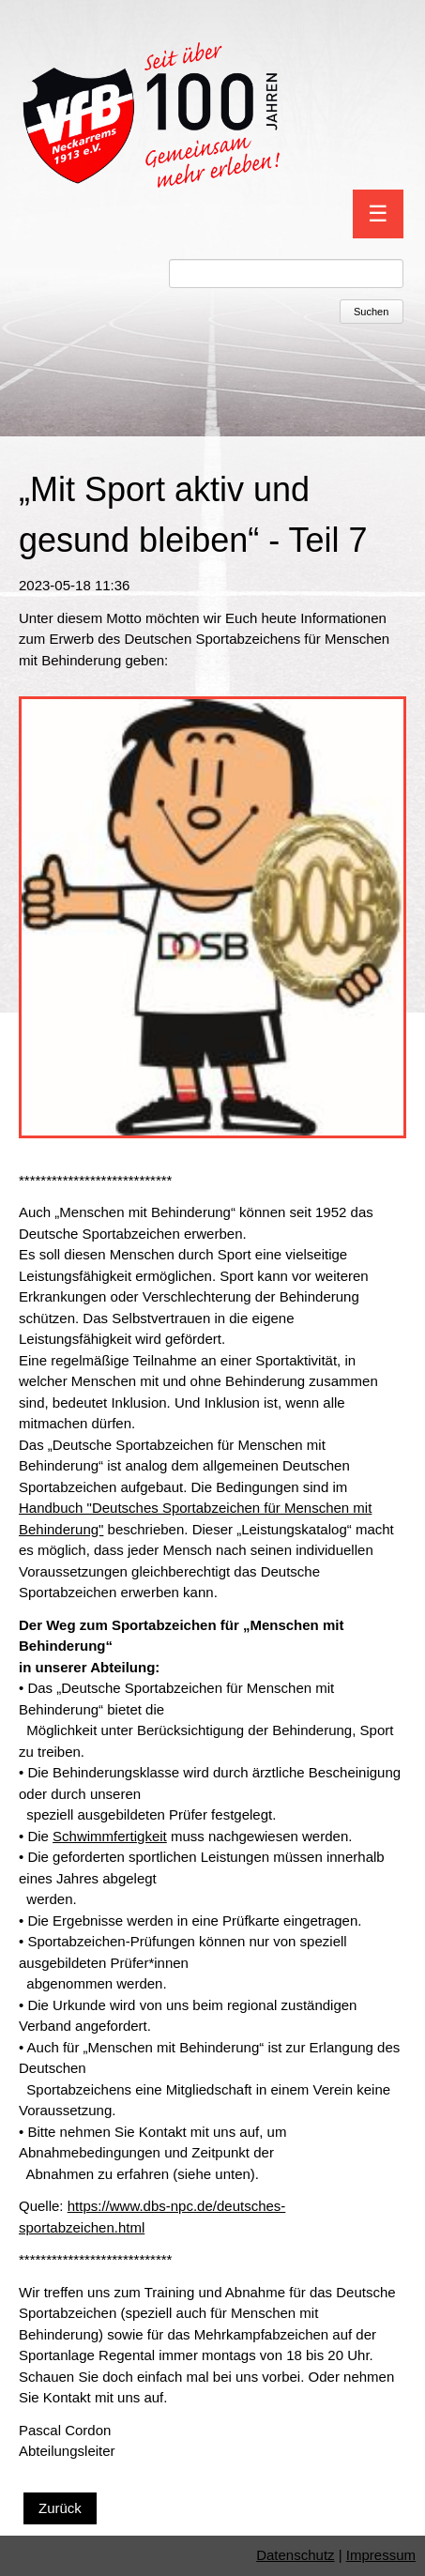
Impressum (381, 2555)
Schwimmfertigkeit (110, 1836)
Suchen (371, 311)
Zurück (60, 2508)
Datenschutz (295, 2555)
